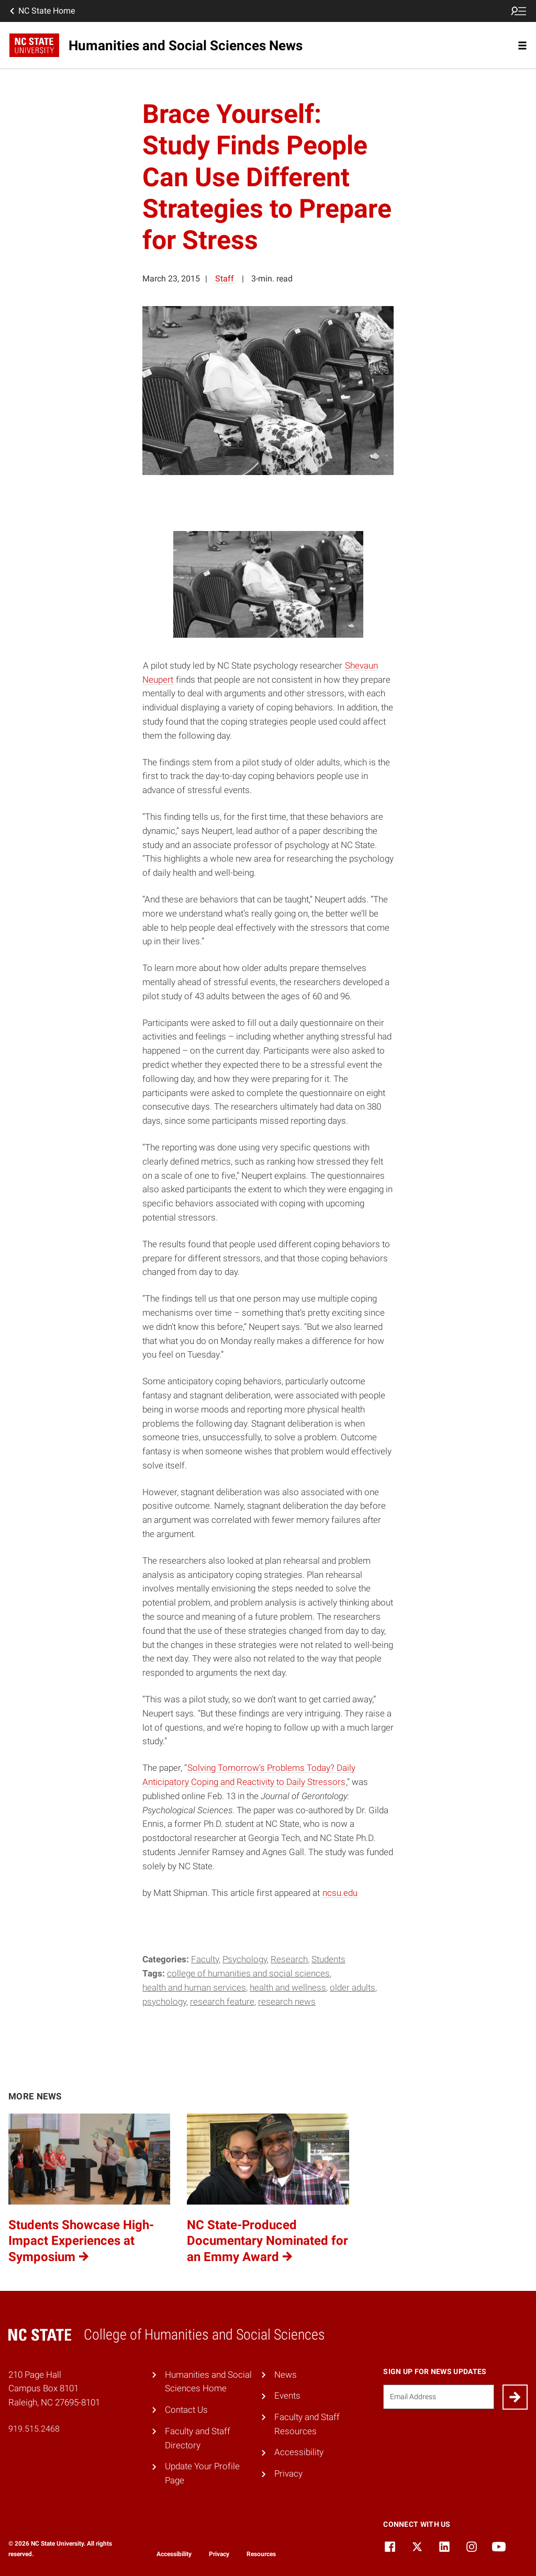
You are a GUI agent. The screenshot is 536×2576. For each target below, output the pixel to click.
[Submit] (515, 2397)
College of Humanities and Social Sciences (248, 1973)
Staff (224, 279)
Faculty (205, 1959)
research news (287, 2001)
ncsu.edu (340, 1893)
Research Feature (222, 2001)
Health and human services (194, 1987)
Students (328, 1959)
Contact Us (186, 2409)
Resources (261, 2554)
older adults (352, 1987)
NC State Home (41, 11)
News (285, 2374)
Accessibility (298, 2452)
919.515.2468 (34, 2429)
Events (287, 2395)
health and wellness (288, 1987)
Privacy (288, 2473)
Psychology (244, 1959)
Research (289, 1959)
